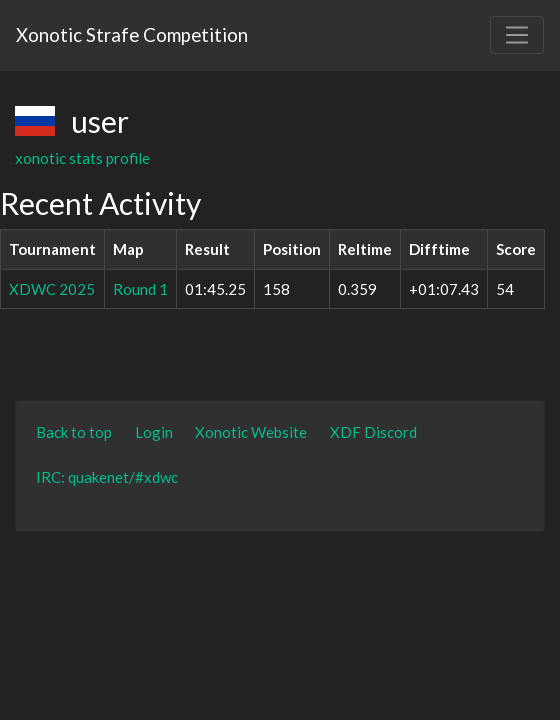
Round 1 (140, 289)
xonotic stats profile (82, 158)
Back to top (74, 432)
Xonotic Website (251, 432)
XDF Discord (373, 432)
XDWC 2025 (52, 289)
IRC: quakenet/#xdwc (107, 477)
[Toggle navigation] (517, 35)
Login (154, 432)
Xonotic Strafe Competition (132, 34)
